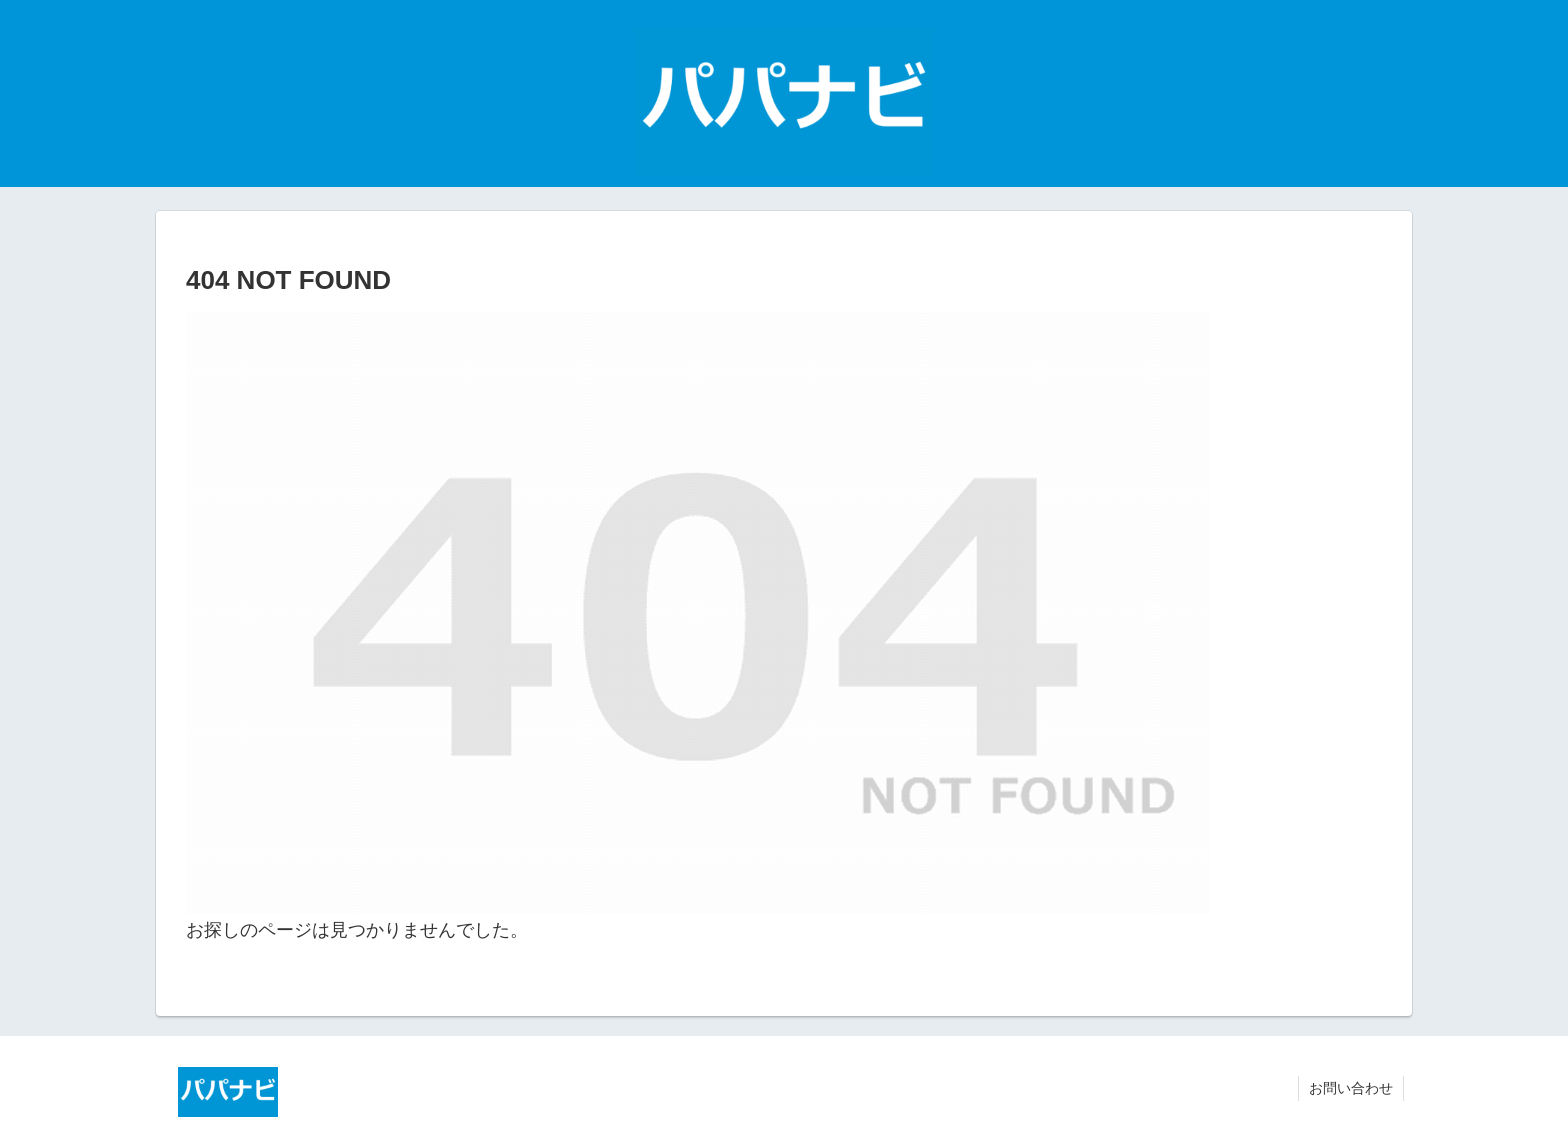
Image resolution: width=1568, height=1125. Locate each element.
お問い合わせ (1351, 1088)
